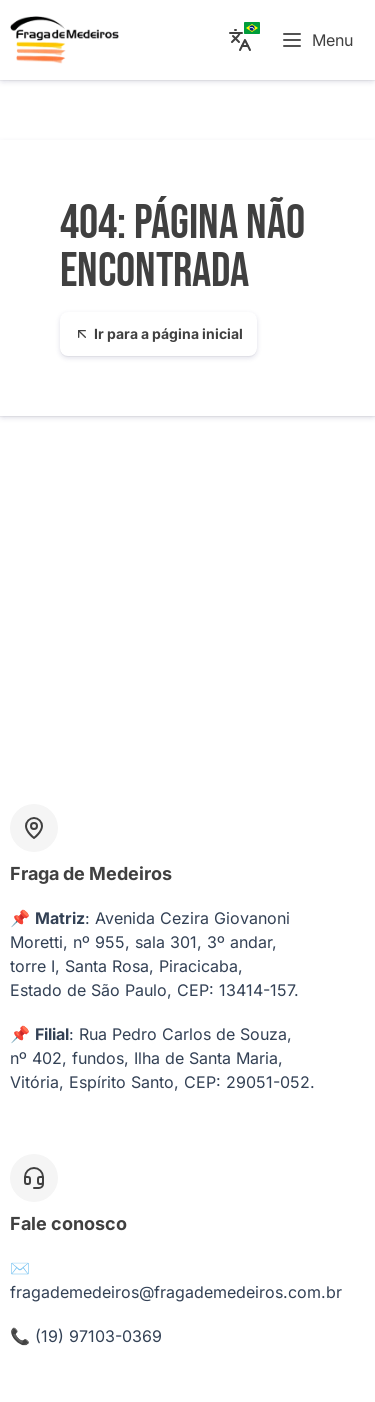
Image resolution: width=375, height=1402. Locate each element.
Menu (316, 40)
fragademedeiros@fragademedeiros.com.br (176, 1292)
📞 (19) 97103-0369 (86, 1336)
